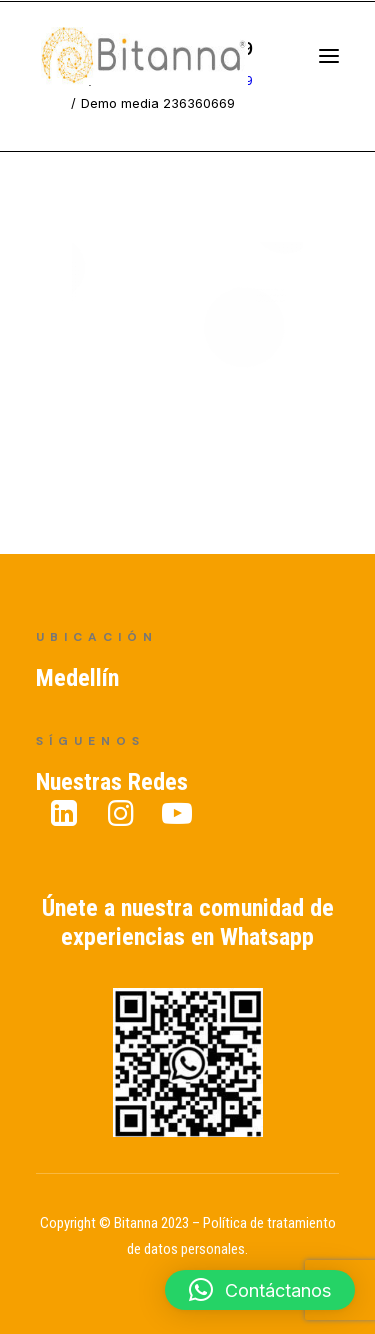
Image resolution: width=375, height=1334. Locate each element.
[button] (260, 1290)
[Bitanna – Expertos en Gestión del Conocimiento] (165, 63)
